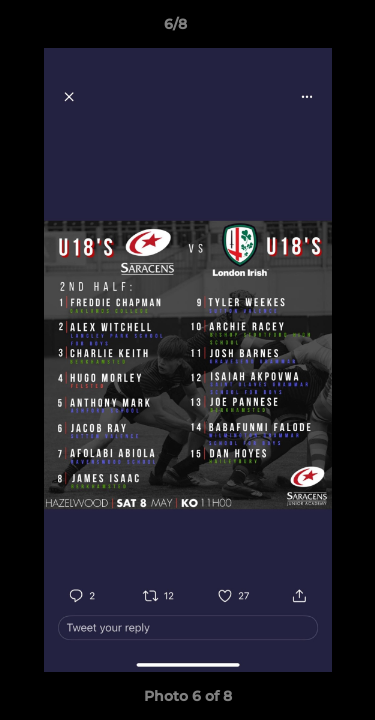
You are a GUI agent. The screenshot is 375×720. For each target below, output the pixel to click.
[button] (303, 29)
